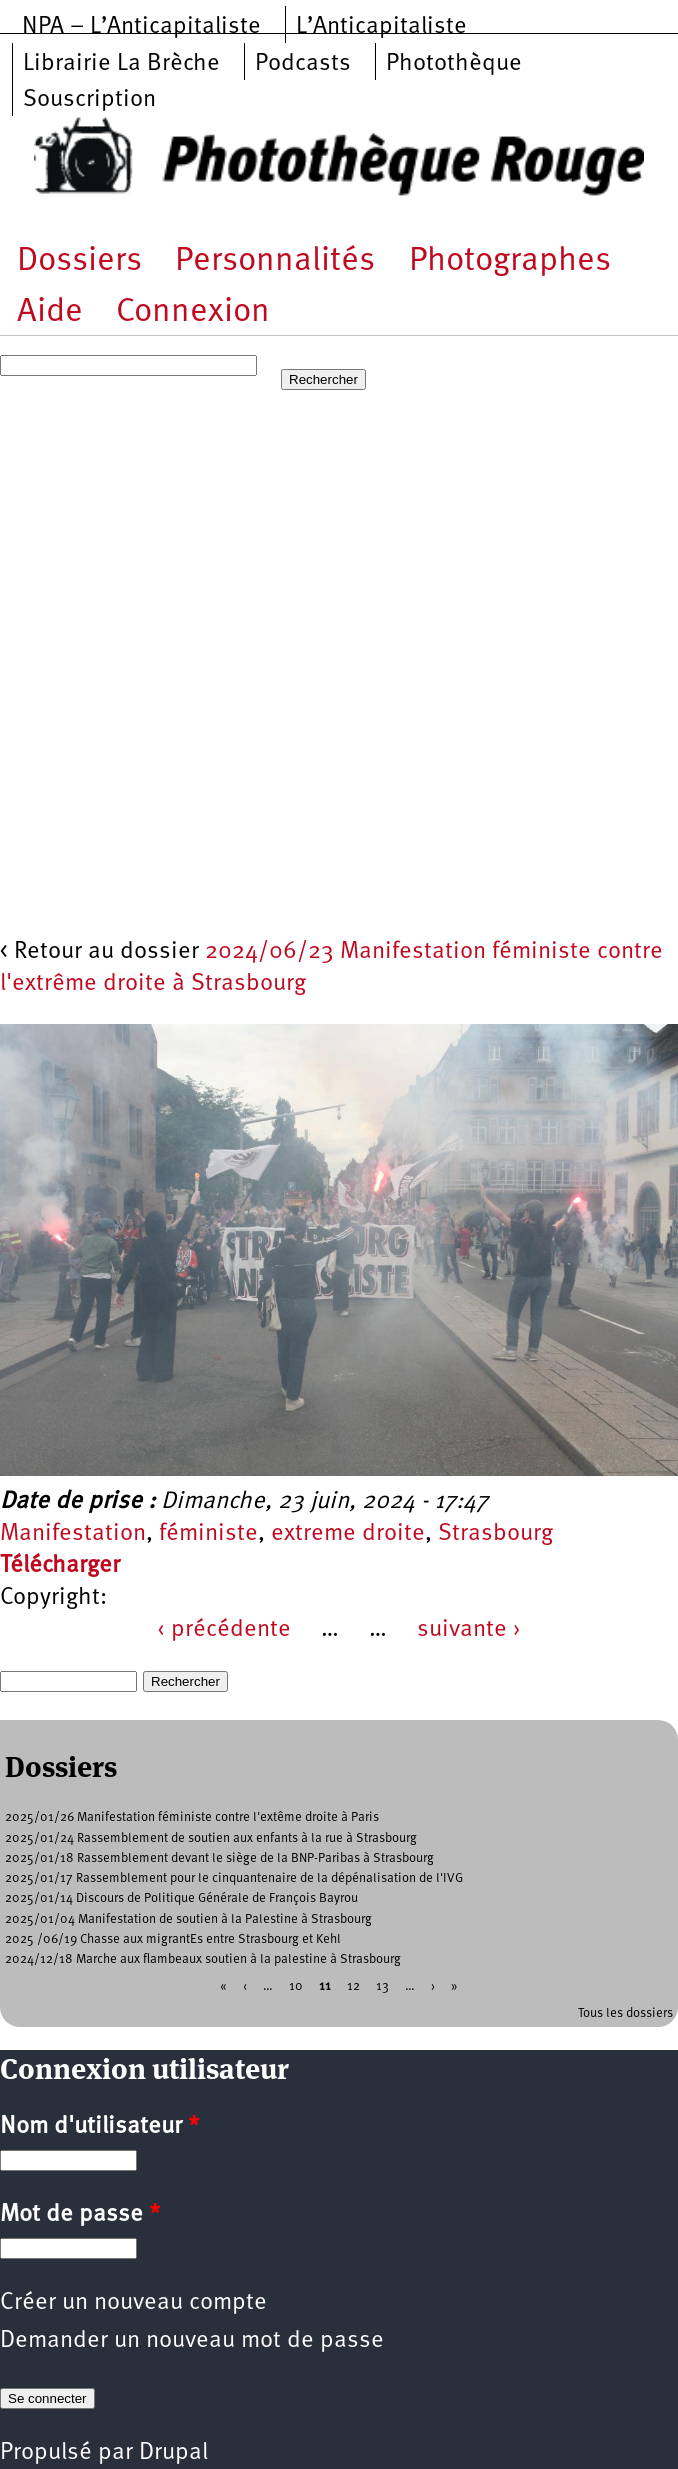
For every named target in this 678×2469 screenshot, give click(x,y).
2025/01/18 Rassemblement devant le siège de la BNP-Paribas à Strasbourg (219, 1858)
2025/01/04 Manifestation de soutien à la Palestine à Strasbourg (188, 1919)
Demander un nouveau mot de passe (192, 2341)
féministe (208, 1534)
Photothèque (454, 64)
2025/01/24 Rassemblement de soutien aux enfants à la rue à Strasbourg (211, 1838)
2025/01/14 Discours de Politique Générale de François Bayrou (181, 1898)
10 (296, 1986)
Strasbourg (495, 1534)
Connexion (193, 312)
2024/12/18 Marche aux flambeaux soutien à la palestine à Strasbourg (203, 1959)
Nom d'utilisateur (99, 2127)
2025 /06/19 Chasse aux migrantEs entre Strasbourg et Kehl (173, 1939)
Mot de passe (80, 2215)
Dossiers (79, 261)
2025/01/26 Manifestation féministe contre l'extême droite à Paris (192, 1817)
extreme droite (348, 1534)
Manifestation (73, 1534)
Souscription (89, 100)
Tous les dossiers (625, 2013)
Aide (50, 312)
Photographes (510, 261)
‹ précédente (224, 1630)
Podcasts (303, 64)
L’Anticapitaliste (381, 27)
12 (353, 1986)
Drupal (173, 2453)
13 (382, 1986)
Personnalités (275, 261)
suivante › (469, 1630)
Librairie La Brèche (121, 64)
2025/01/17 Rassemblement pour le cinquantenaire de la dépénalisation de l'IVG (234, 1878)
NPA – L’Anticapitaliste (141, 27)
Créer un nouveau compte (133, 2303)
